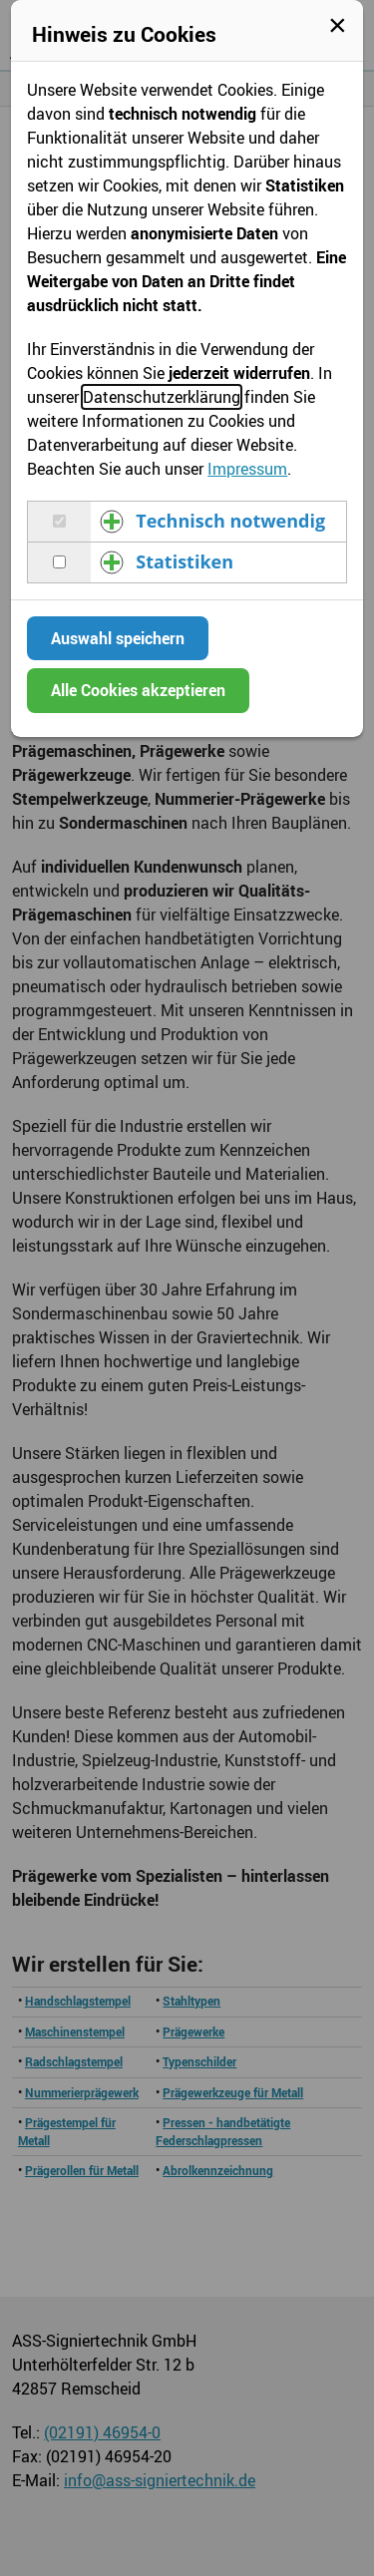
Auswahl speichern (118, 638)
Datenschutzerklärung (161, 397)
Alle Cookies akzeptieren (138, 690)
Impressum (247, 469)
